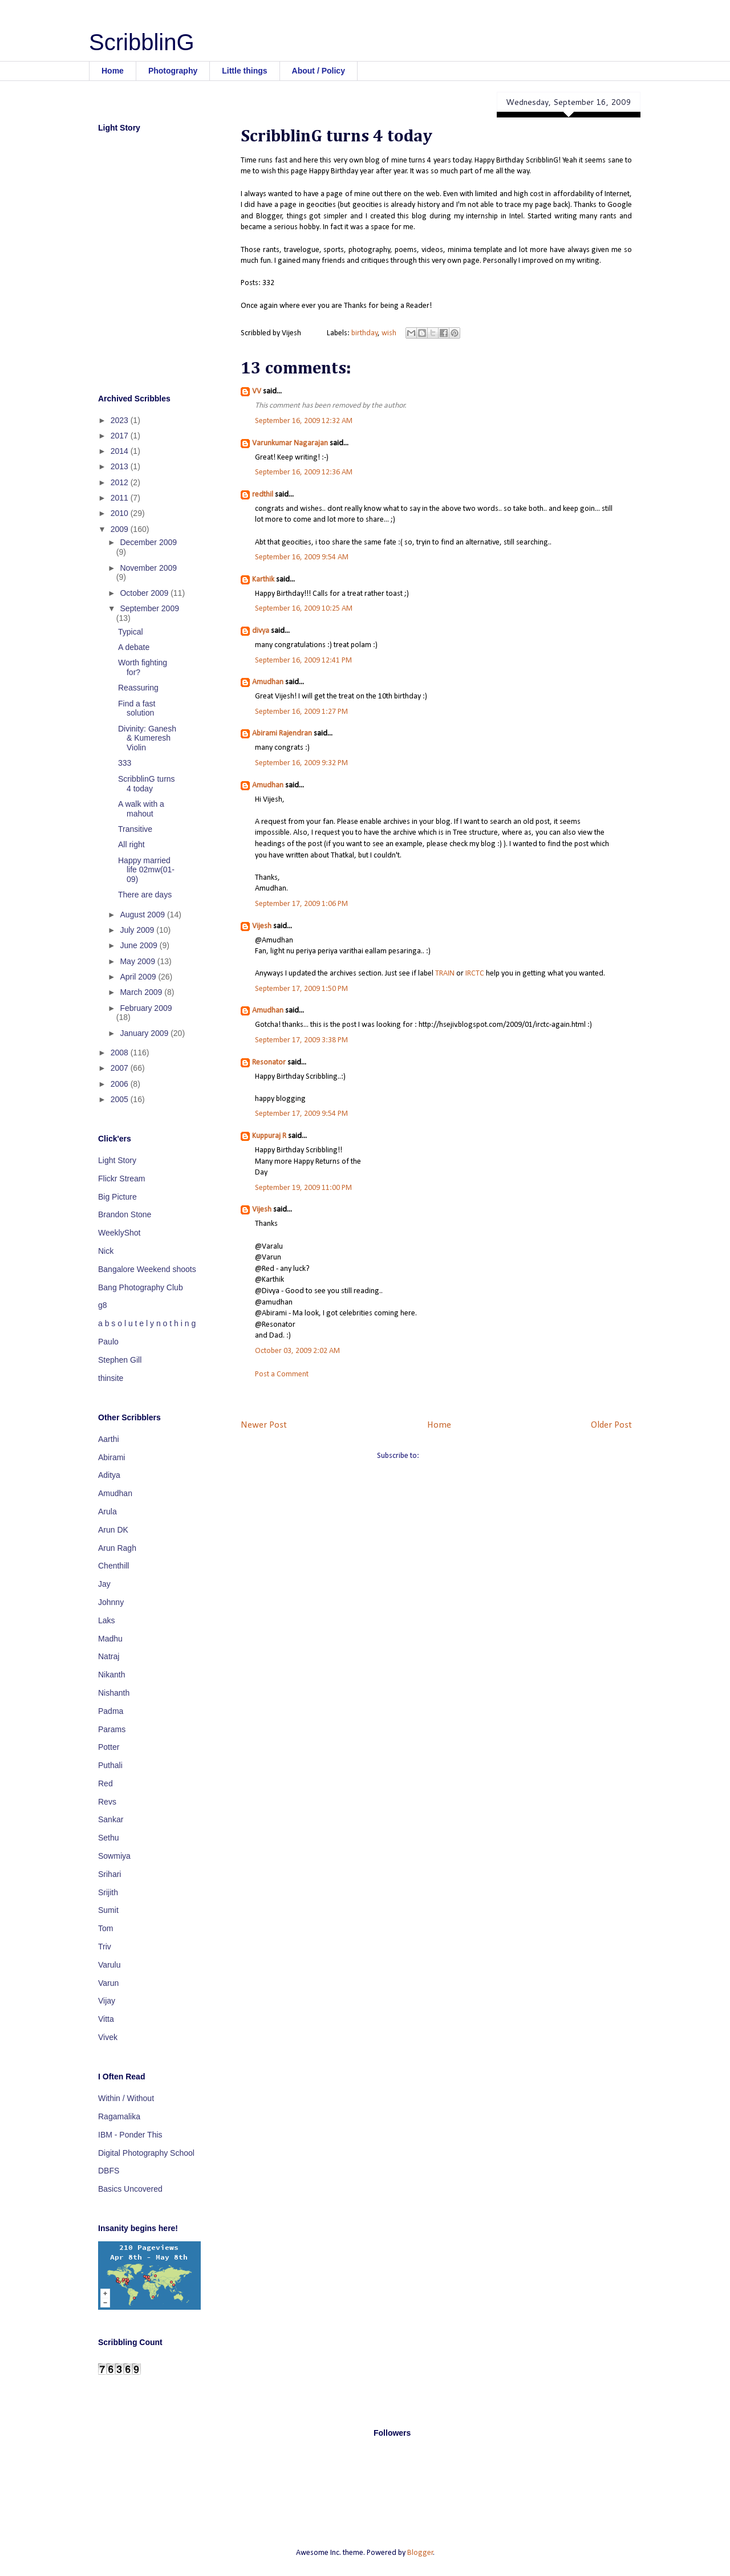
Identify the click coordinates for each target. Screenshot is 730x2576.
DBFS (108, 2170)
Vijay (106, 2000)
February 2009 (146, 1008)
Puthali (110, 1765)
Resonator (269, 1062)
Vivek (107, 2037)
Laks (106, 1620)
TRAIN (445, 973)
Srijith (108, 1892)
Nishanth (113, 1692)
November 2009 (148, 567)
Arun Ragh (117, 1548)
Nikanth (111, 1674)
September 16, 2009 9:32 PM (301, 763)
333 (124, 762)
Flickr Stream (121, 1178)
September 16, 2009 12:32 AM (303, 421)
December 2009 (148, 542)
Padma (110, 1711)
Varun (108, 1983)
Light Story (117, 1160)
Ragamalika (119, 2116)
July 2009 (138, 929)
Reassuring (138, 687)
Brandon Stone (124, 1214)
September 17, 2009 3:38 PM (301, 1040)
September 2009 (149, 608)
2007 (121, 1067)
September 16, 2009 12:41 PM (303, 660)
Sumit (108, 1910)
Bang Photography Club (140, 1287)
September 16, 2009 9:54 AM (301, 557)
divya (260, 631)
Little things (244, 70)
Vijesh (261, 926)
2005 (121, 1099)
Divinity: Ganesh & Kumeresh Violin (147, 738)
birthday (364, 333)
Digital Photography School (146, 2152)
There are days (145, 894)
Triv (104, 1946)
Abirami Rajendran (282, 733)
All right (131, 844)
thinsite (110, 1378)
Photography (172, 70)
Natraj (108, 1656)
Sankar (110, 1819)
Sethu (108, 1837)
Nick (105, 1251)
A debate (133, 647)
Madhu (110, 1638)
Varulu (109, 1964)
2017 (121, 435)
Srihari (109, 1874)
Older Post (611, 1425)
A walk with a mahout (141, 808)
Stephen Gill (119, 1359)
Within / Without (126, 2098)
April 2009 (139, 976)
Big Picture (117, 1196)
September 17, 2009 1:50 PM (301, 989)
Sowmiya (114, 1855)
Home (113, 70)
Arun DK (113, 1529)
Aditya (109, 1475)
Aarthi (108, 1439)
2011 (121, 497)
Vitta (106, 2019)
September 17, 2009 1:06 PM (301, 904)
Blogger (420, 2553)
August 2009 (143, 914)
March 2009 (142, 992)
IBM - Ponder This (130, 2134)
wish (389, 333)
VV (256, 391)
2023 (121, 420)
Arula (107, 1511)
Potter (108, 1747)
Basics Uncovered (130, 2188)
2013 (121, 466)
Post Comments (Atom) (458, 1456)
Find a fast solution (136, 708)
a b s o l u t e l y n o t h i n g (147, 1323)
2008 (121, 1052)
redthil (262, 494)
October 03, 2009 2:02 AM (297, 1351)
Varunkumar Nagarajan (290, 443)
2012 (121, 482)
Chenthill (113, 1565)
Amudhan (267, 682)
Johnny (111, 1602)
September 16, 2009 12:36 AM (303, 472)
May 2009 (138, 961)
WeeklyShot (119, 1232)
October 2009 (145, 593)
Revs (107, 1801)
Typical (130, 631)
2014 (121, 451)
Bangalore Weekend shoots (147, 1269)
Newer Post (264, 1425)
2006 (121, 1083)
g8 (102, 1305)
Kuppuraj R (269, 1136)
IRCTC (474, 973)
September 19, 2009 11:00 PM (303, 1188)
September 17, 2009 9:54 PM (301, 1114)
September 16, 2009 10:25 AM (303, 608)
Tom (105, 1928)
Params (111, 1729)
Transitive (135, 829)
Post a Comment (282, 1374)
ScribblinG (141, 42)
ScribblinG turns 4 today (146, 783)
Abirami (111, 1457)
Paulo (108, 1341)
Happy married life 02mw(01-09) (146, 870)
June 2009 (139, 945)
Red (105, 1783)
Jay (104, 1583)
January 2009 (145, 1033)
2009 (121, 529)
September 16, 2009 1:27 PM (301, 712)
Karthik (263, 579)
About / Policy (318, 70)
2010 (121, 513)
